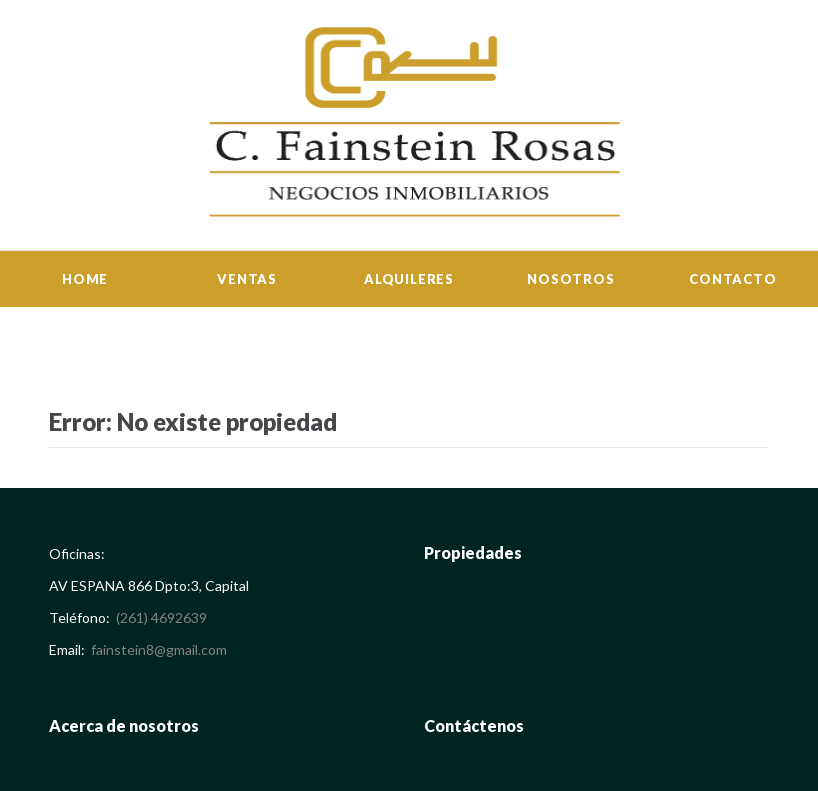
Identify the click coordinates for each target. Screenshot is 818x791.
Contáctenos (474, 725)
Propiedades (473, 552)
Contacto (732, 279)
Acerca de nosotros (124, 725)
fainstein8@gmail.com (159, 649)
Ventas (247, 279)
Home (85, 279)
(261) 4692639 (161, 617)
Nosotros (570, 279)
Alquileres (409, 279)
